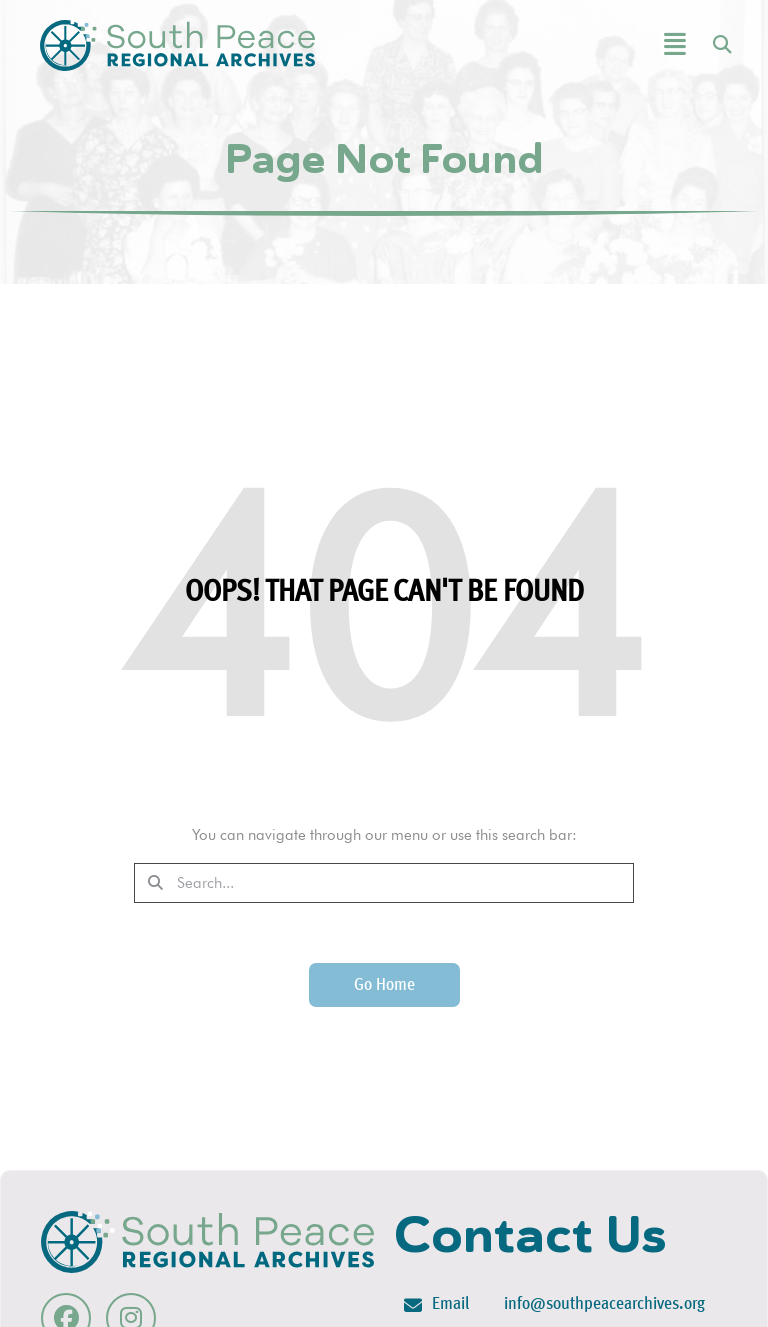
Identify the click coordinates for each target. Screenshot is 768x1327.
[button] (625, 45)
